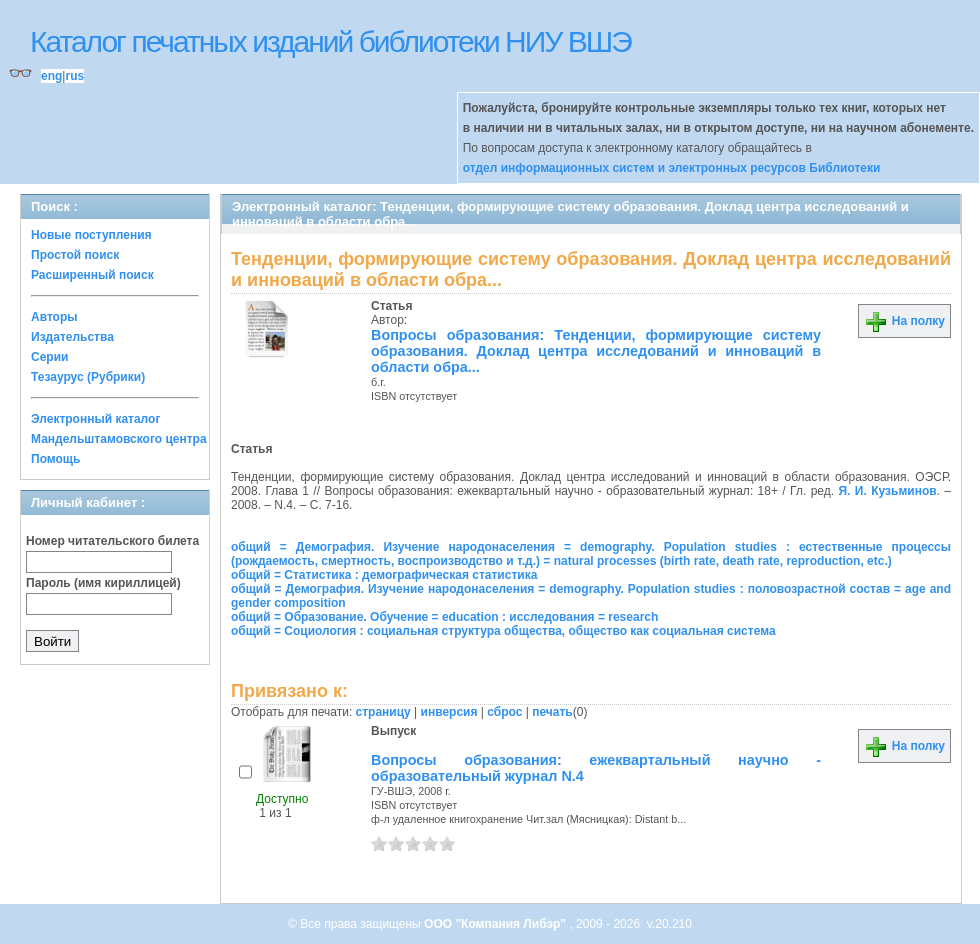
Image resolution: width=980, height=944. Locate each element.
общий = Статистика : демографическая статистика (384, 575)
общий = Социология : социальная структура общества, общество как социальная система (503, 631)
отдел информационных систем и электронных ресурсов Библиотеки (672, 168)
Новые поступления (91, 235)
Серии (49, 357)
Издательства (72, 337)
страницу (383, 712)
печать (552, 712)
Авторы (54, 317)
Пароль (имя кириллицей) (103, 583)
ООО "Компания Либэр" (496, 924)
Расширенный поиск (92, 275)
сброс (504, 712)
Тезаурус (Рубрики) (88, 377)
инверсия (449, 712)
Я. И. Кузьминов (887, 491)
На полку (904, 321)
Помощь (55, 459)
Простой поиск (75, 255)
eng (51, 76)
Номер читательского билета (112, 541)
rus (74, 76)
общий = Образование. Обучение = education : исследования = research (444, 617)
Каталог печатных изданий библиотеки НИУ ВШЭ (330, 41)
